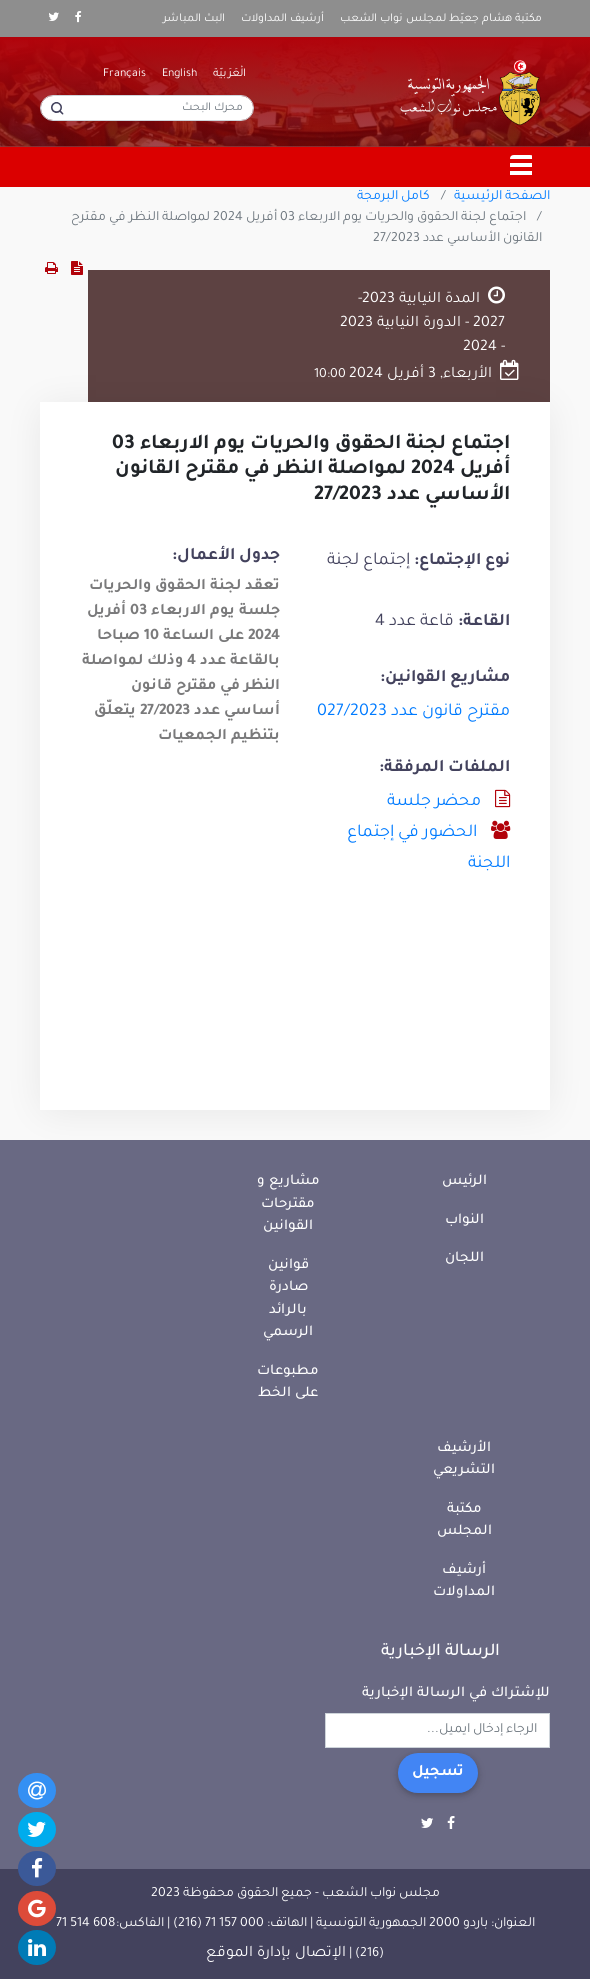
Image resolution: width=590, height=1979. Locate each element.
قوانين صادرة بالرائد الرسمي (288, 1299)
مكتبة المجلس (464, 1521)
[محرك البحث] (147, 108)
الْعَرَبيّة (229, 74)
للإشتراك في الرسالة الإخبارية (456, 1693)
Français (124, 74)
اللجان (464, 1258)
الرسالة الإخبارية (440, 1652)
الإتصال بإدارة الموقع (276, 1954)
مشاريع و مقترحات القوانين (288, 1204)
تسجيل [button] (438, 1773)
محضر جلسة (434, 802)
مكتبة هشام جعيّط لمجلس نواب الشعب (441, 19)
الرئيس (464, 1181)
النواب (464, 1220)
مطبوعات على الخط (288, 1383)
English (179, 74)
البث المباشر (194, 19)
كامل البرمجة (393, 197)
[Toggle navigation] (522, 167)
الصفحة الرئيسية (502, 197)
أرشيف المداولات (282, 19)
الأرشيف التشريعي (464, 1460)
